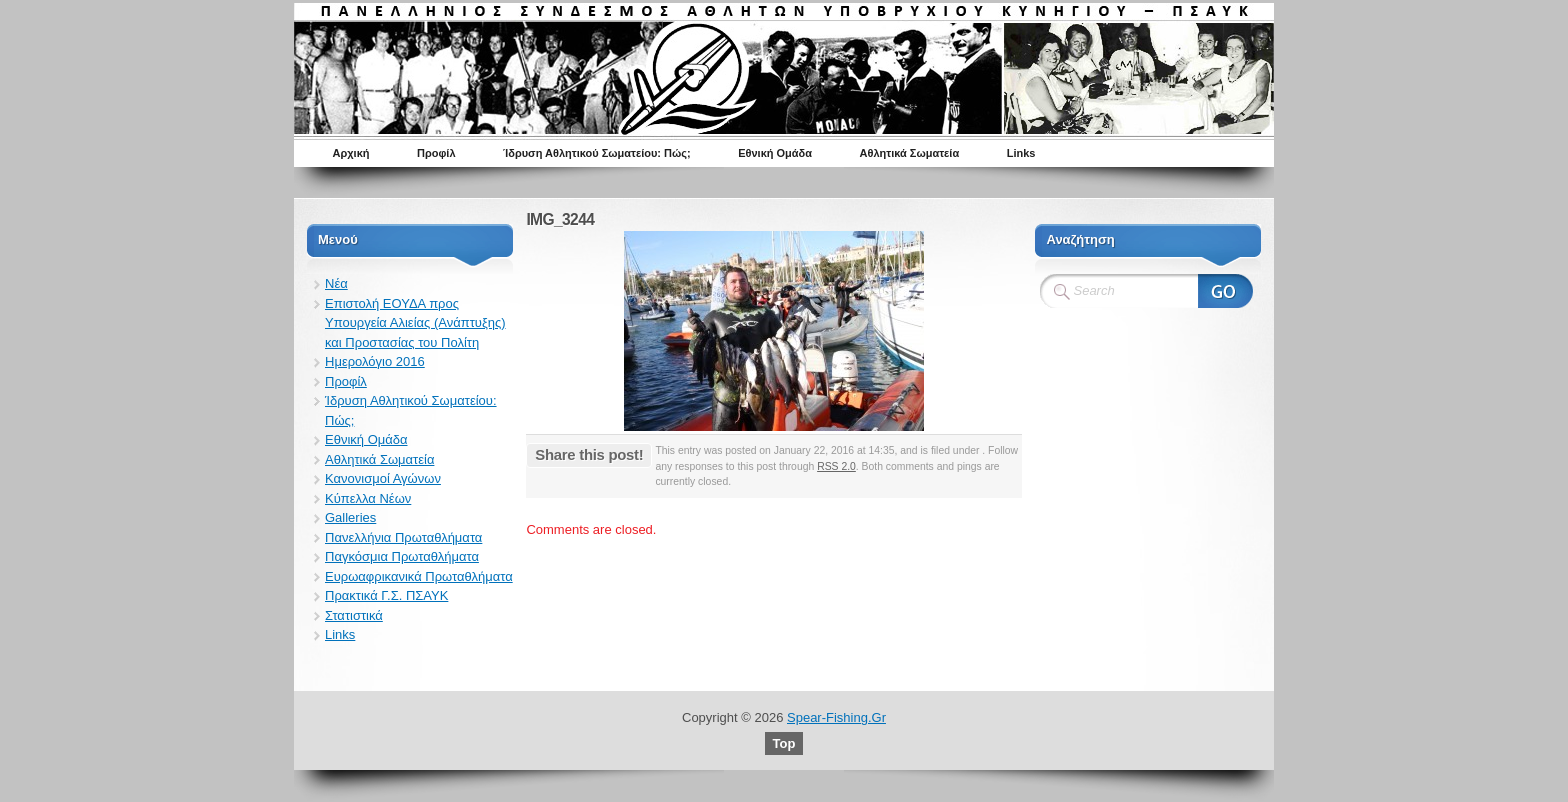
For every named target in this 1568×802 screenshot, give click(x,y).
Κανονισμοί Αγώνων (383, 478)
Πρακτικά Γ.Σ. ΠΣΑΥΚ (386, 595)
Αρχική (351, 153)
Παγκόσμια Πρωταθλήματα (402, 556)
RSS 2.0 (836, 466)
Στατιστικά (354, 615)
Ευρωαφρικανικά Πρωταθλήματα (419, 576)
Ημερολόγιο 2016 (375, 361)
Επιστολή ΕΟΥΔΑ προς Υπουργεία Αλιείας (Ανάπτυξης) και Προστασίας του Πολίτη (415, 323)
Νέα (336, 283)
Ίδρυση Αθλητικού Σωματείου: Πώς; (597, 153)
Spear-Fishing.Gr (836, 717)
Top (784, 743)
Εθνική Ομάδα (775, 153)
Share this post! (589, 454)
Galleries (350, 517)
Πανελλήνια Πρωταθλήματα (403, 537)
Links (1021, 153)
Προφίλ (436, 153)
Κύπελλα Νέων (368, 498)
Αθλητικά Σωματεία (910, 153)
